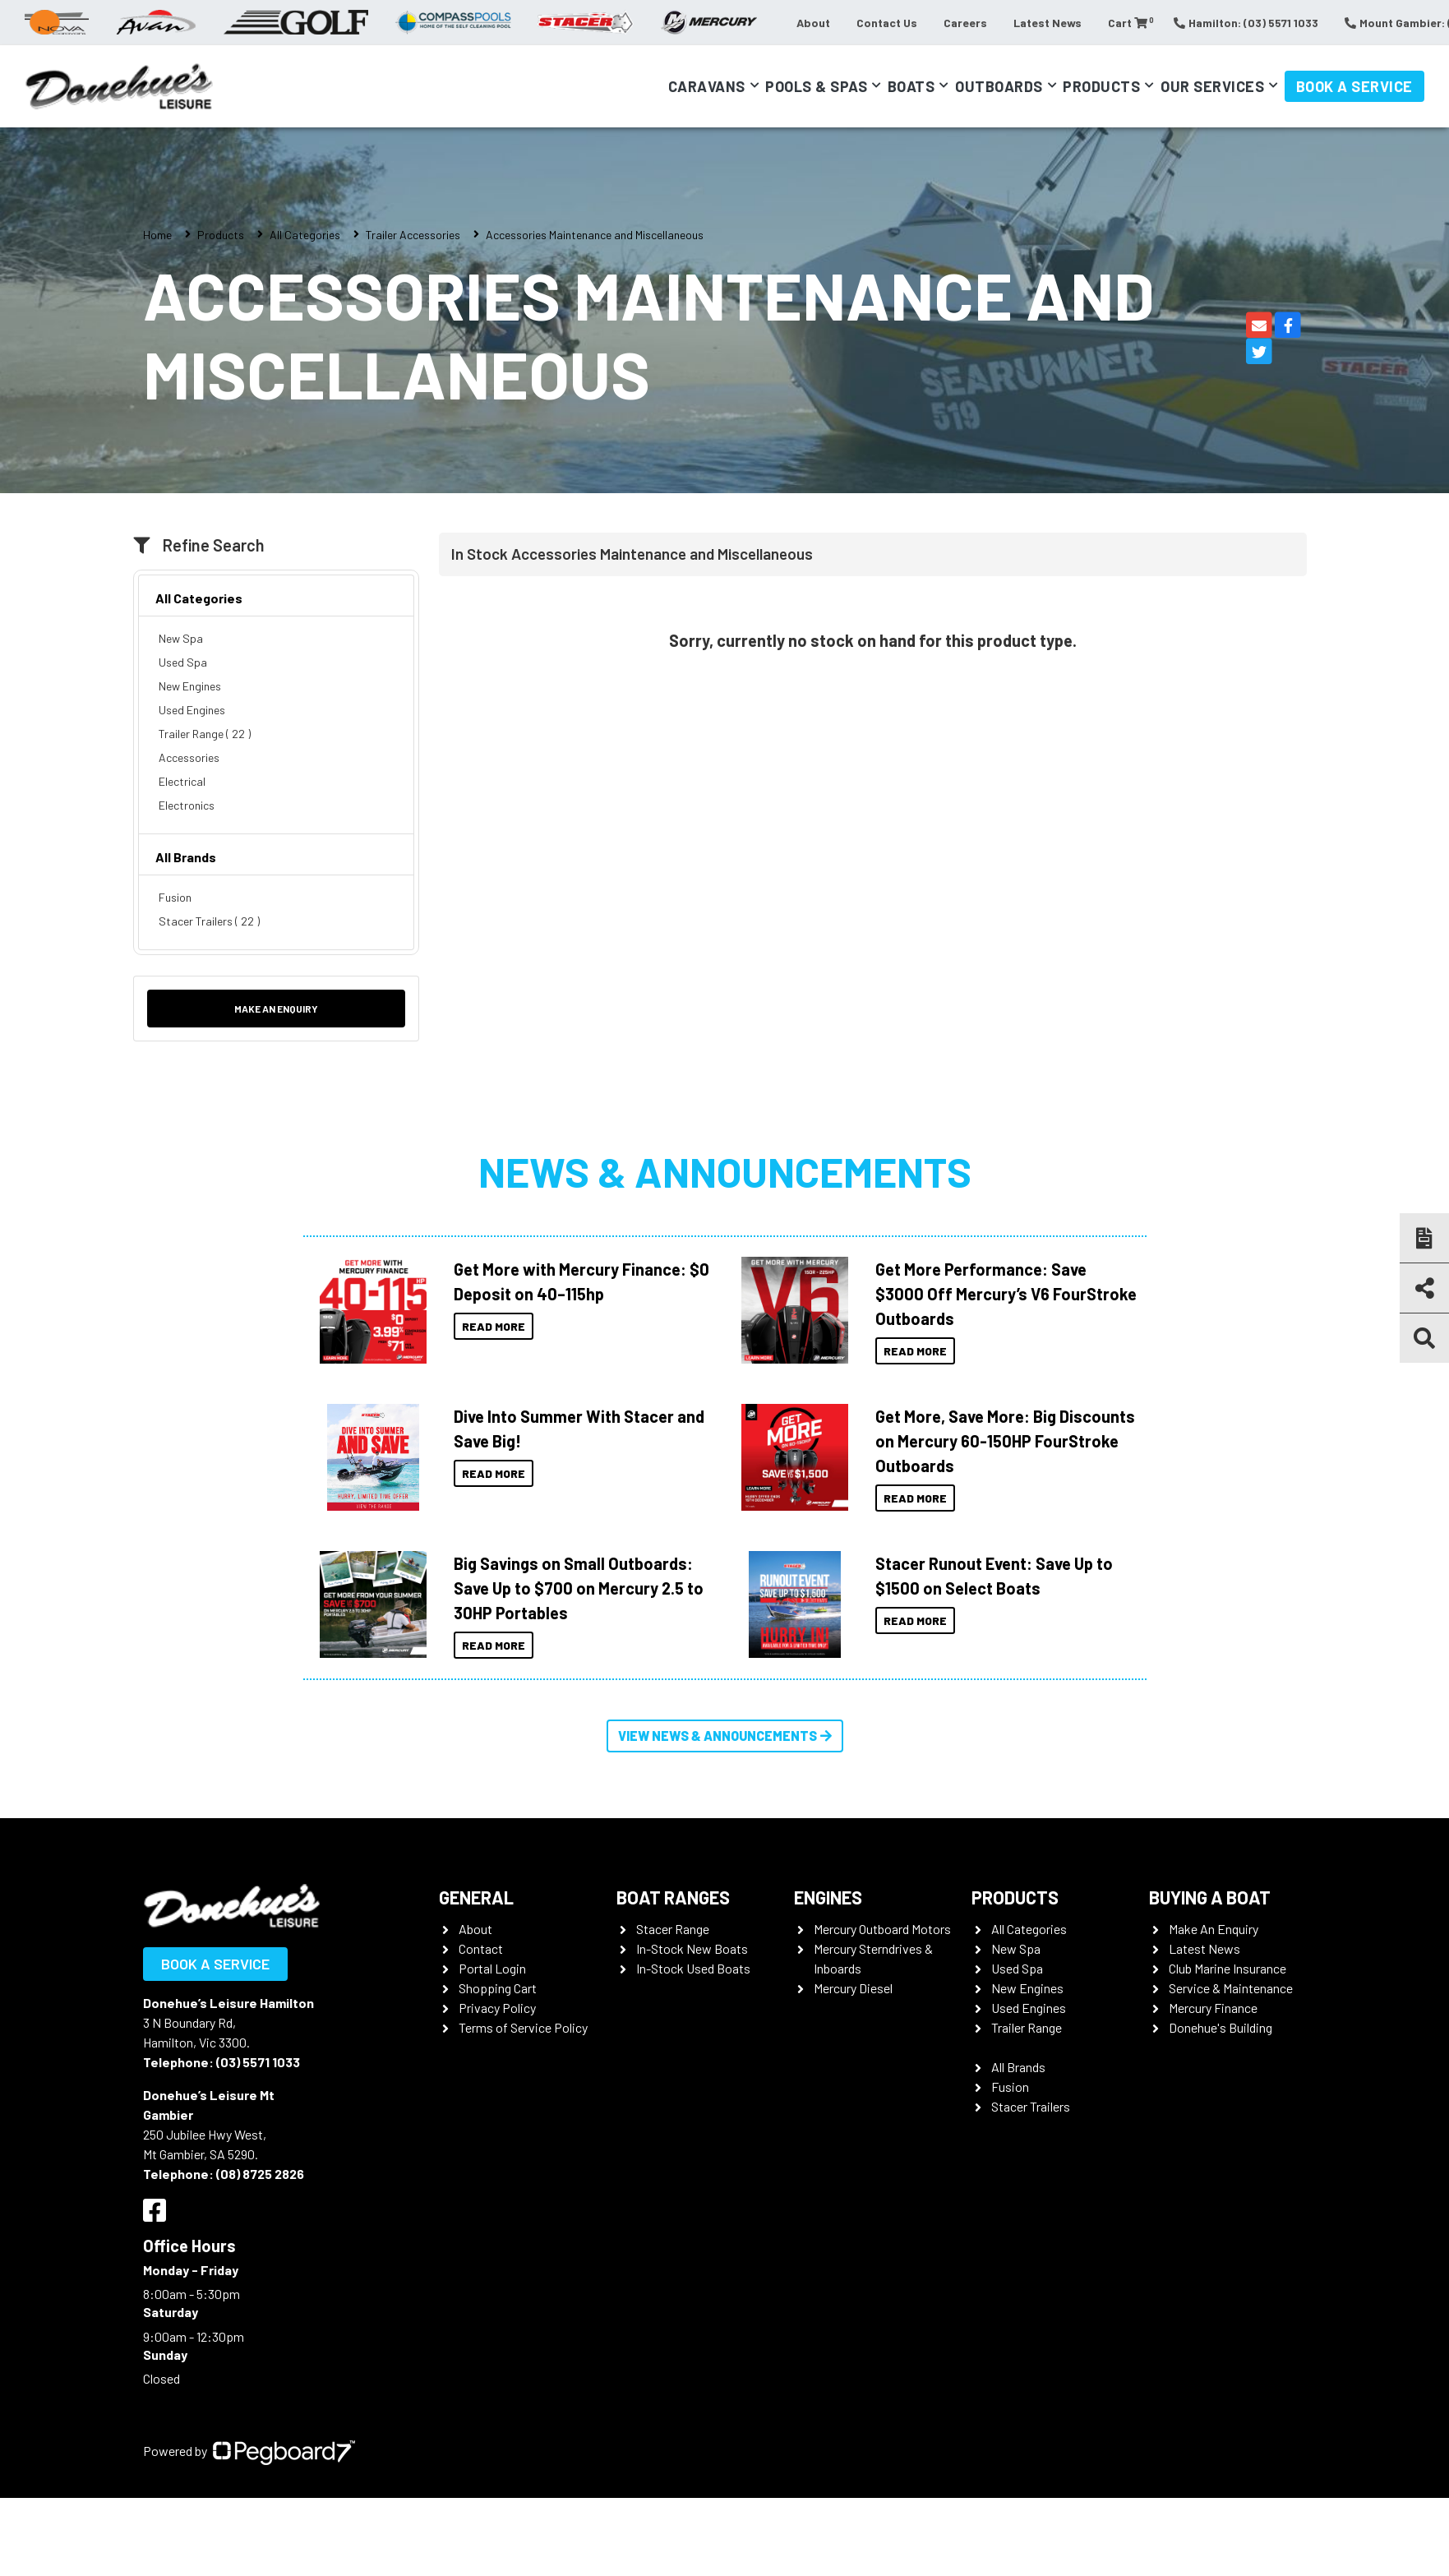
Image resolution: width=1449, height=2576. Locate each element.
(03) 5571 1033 (258, 2062)
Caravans (706, 86)
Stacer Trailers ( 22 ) (209, 921)
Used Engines (192, 710)
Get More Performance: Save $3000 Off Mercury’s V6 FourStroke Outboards (1006, 1293)
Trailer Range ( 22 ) (205, 734)
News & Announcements (724, 1171)
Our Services (1212, 86)
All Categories (305, 235)
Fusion (175, 897)
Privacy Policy (497, 2007)
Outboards (999, 86)
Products (1101, 86)
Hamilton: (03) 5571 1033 (1246, 23)
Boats (911, 86)
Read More (493, 1326)
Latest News (1047, 23)
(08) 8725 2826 (260, 2173)
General (476, 1897)
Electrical (182, 781)
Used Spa (183, 662)
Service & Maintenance (1231, 1988)
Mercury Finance (1213, 2007)
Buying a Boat (1210, 1897)
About (813, 23)
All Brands (185, 857)
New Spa (181, 638)
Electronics (187, 805)
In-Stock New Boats (692, 1948)
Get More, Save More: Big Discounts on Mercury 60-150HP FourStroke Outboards (1005, 1440)
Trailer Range (1026, 2027)
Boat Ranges (673, 1897)
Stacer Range (672, 1929)
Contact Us (886, 23)
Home (157, 235)
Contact (481, 1948)
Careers (965, 23)
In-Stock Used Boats (693, 1968)
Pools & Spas (816, 86)
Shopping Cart (498, 1988)
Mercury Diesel (853, 1988)
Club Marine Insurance (1227, 1968)
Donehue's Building (1220, 2027)
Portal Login (492, 1968)
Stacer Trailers (1030, 2106)
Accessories (189, 757)
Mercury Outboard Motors (882, 1929)
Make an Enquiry (276, 1008)
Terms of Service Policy (523, 2027)
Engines (828, 1897)
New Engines (190, 686)
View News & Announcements (725, 1735)
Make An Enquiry (1213, 1929)
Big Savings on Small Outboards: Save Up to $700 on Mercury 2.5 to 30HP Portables (579, 1588)
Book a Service (1354, 86)
